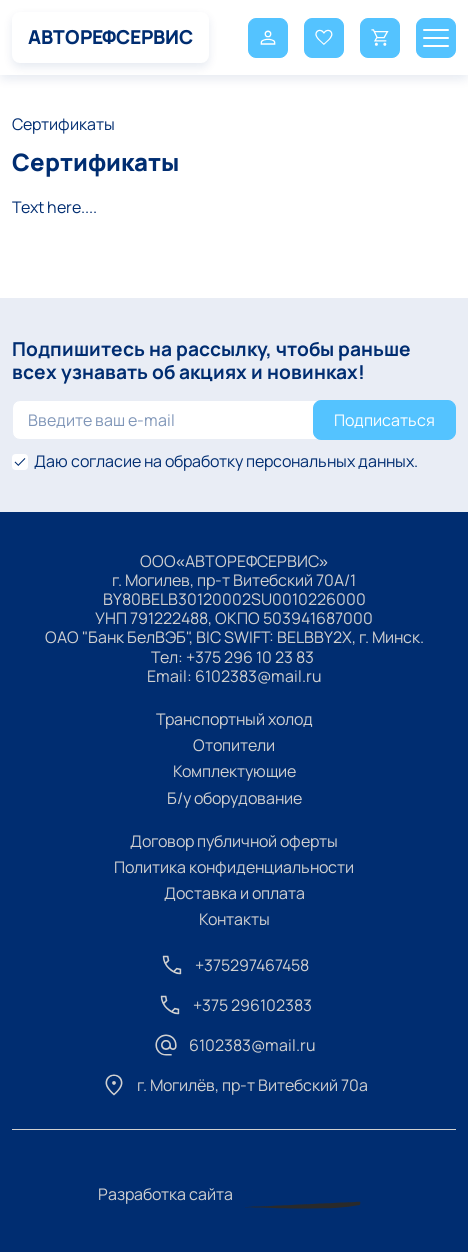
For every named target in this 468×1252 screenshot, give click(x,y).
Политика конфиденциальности (234, 867)
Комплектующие (234, 771)
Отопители (234, 745)
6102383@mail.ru (258, 676)
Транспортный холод (234, 719)
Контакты (234, 919)
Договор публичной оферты (234, 841)
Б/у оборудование (234, 798)
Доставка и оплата (234, 893)
